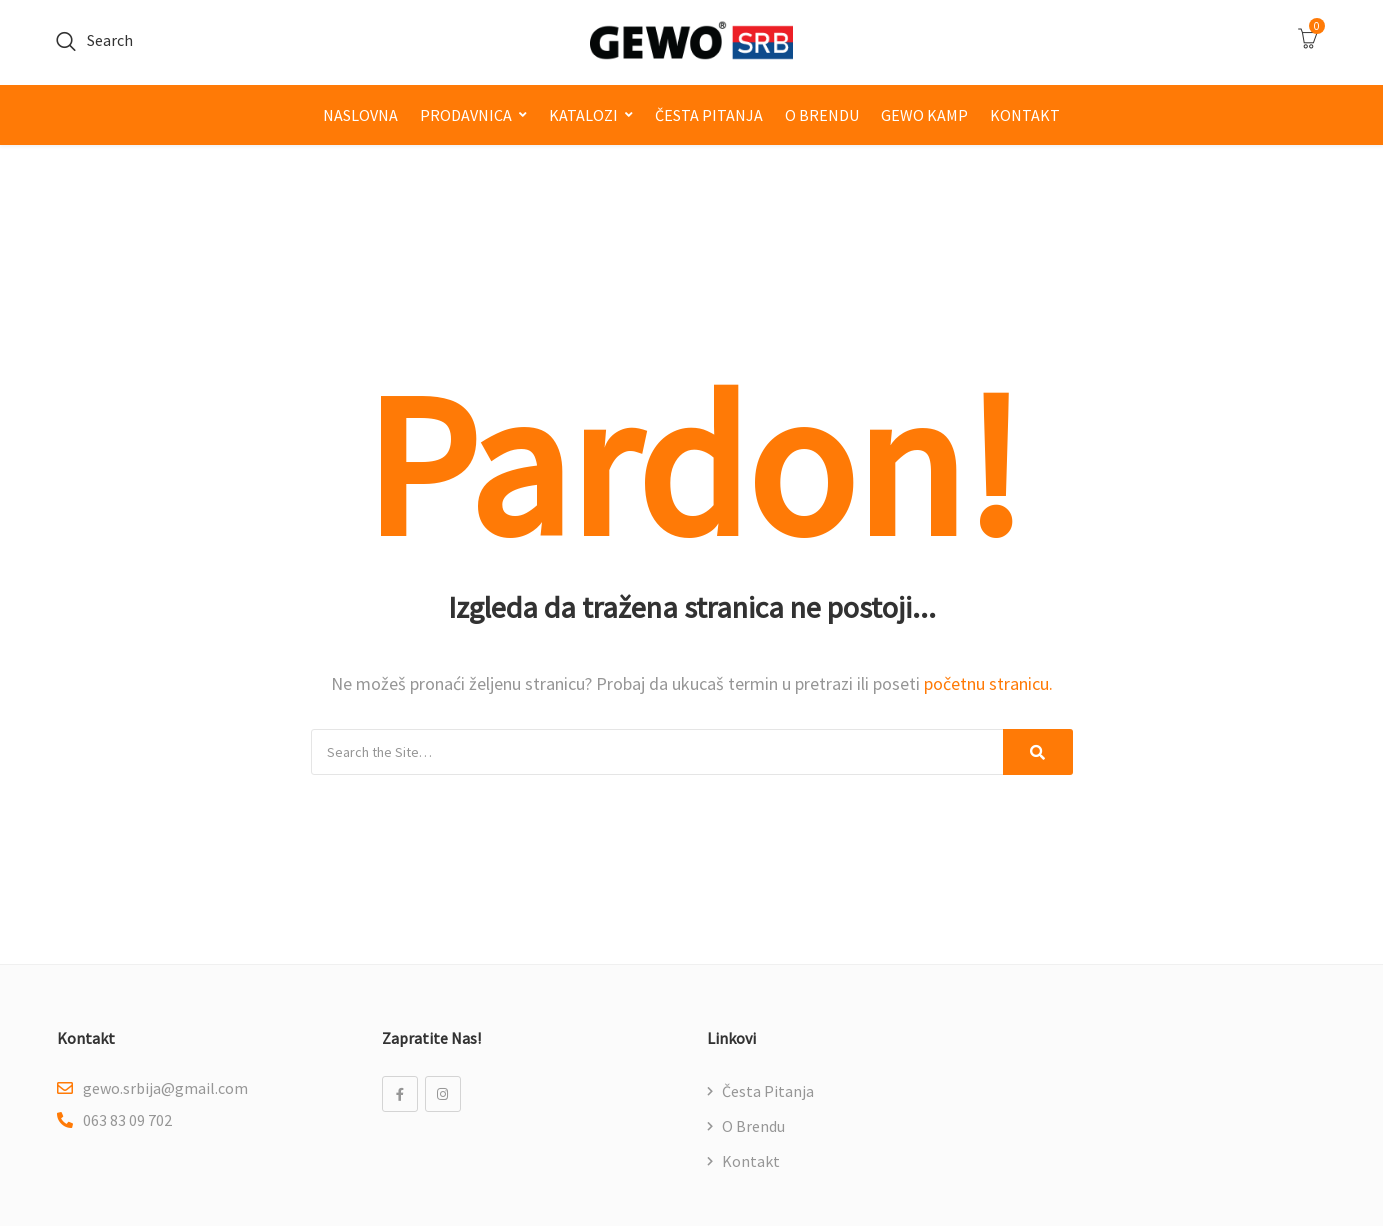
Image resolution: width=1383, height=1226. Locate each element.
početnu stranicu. (988, 683)
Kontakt (1025, 115)
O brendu (822, 115)
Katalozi (583, 115)
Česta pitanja (709, 115)
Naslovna (360, 115)
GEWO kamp (924, 115)
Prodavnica (466, 115)
